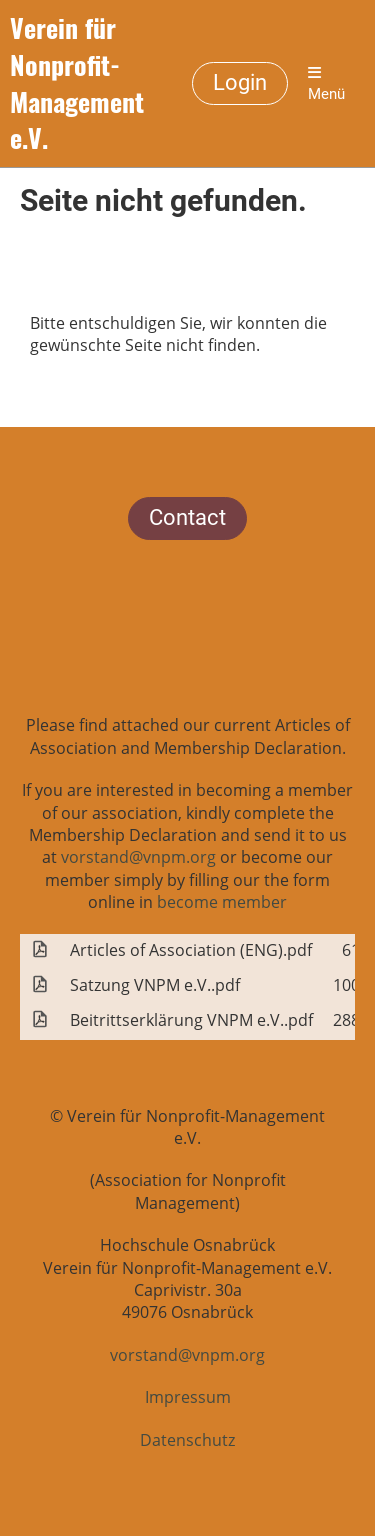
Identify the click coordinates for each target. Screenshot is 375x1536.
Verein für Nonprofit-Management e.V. (77, 83)
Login (240, 82)
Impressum (188, 1397)
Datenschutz (187, 1440)
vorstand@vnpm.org (138, 857)
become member (222, 902)
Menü (326, 84)
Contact (187, 517)
